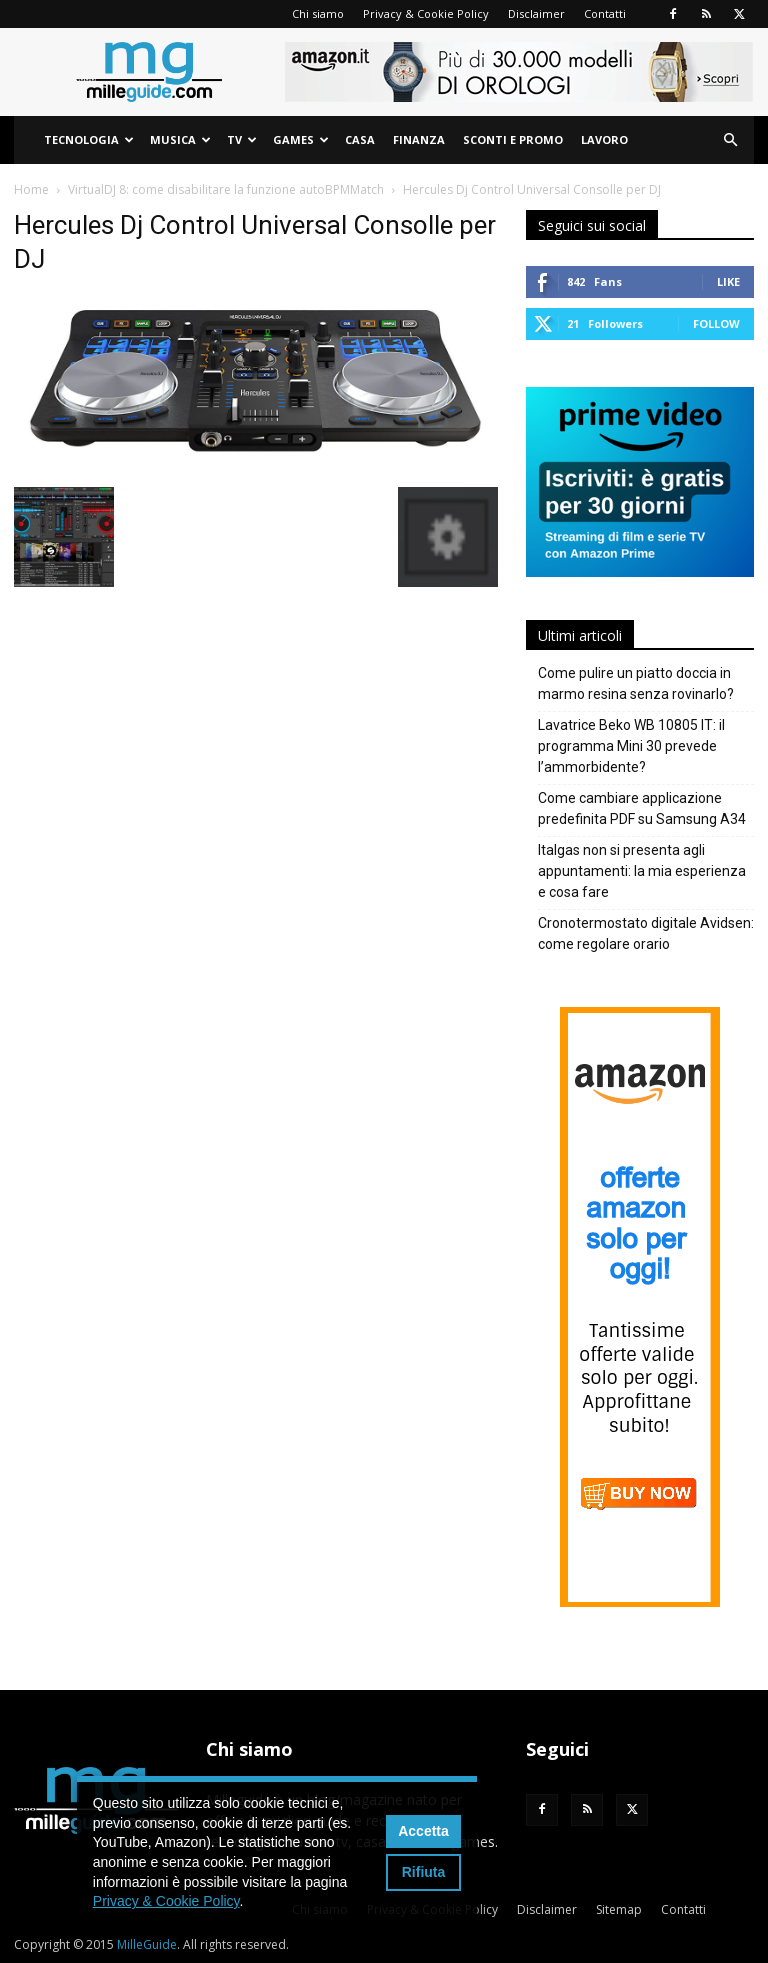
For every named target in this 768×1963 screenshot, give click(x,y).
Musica (180, 139)
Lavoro (604, 139)
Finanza (419, 139)
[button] (730, 140)
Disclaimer (536, 13)
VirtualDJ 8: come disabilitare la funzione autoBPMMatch (226, 189)
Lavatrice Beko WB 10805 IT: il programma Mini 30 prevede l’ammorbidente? (631, 746)
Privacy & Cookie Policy (426, 13)
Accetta (423, 1831)
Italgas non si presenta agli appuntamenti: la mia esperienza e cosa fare (642, 871)
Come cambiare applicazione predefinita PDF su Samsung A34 (642, 808)
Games (301, 139)
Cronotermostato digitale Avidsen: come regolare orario (646, 933)
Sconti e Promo (513, 139)
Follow (716, 323)
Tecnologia (89, 139)
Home (31, 189)
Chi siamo (318, 13)
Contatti (605, 13)
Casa (360, 139)
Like (728, 281)
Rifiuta (424, 1872)
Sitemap (619, 1909)
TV (242, 139)
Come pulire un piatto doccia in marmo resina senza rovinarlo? (636, 683)
